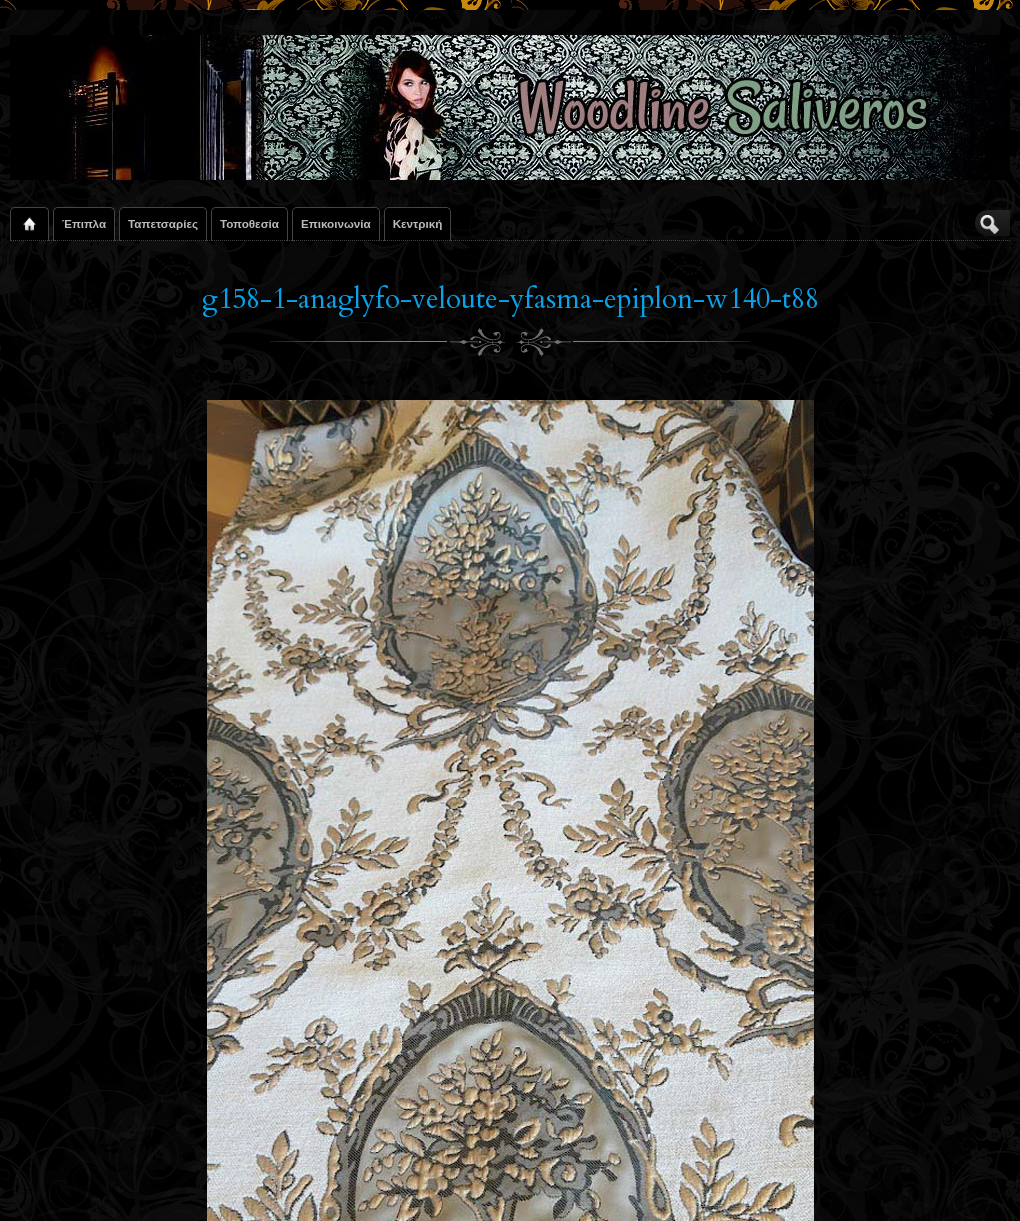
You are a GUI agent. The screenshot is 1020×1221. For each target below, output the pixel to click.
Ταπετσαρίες (163, 223)
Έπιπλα (84, 223)
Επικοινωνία (336, 223)
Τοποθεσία (249, 223)
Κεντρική (418, 223)
